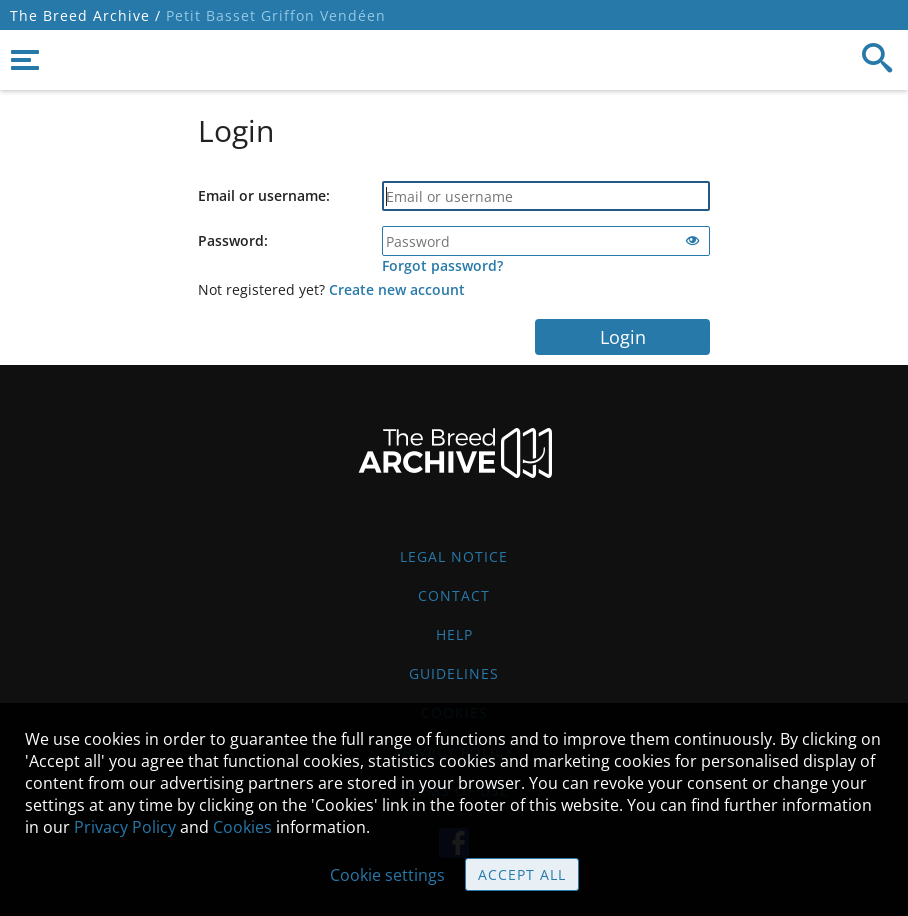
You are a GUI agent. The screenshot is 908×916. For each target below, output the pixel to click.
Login (623, 337)
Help (454, 634)
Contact (454, 595)
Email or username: (264, 195)
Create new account (397, 289)
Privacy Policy (125, 827)
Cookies (242, 827)
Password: (233, 240)
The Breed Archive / (85, 15)
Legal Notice (454, 556)
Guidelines (454, 673)
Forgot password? (442, 265)
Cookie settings (387, 875)
